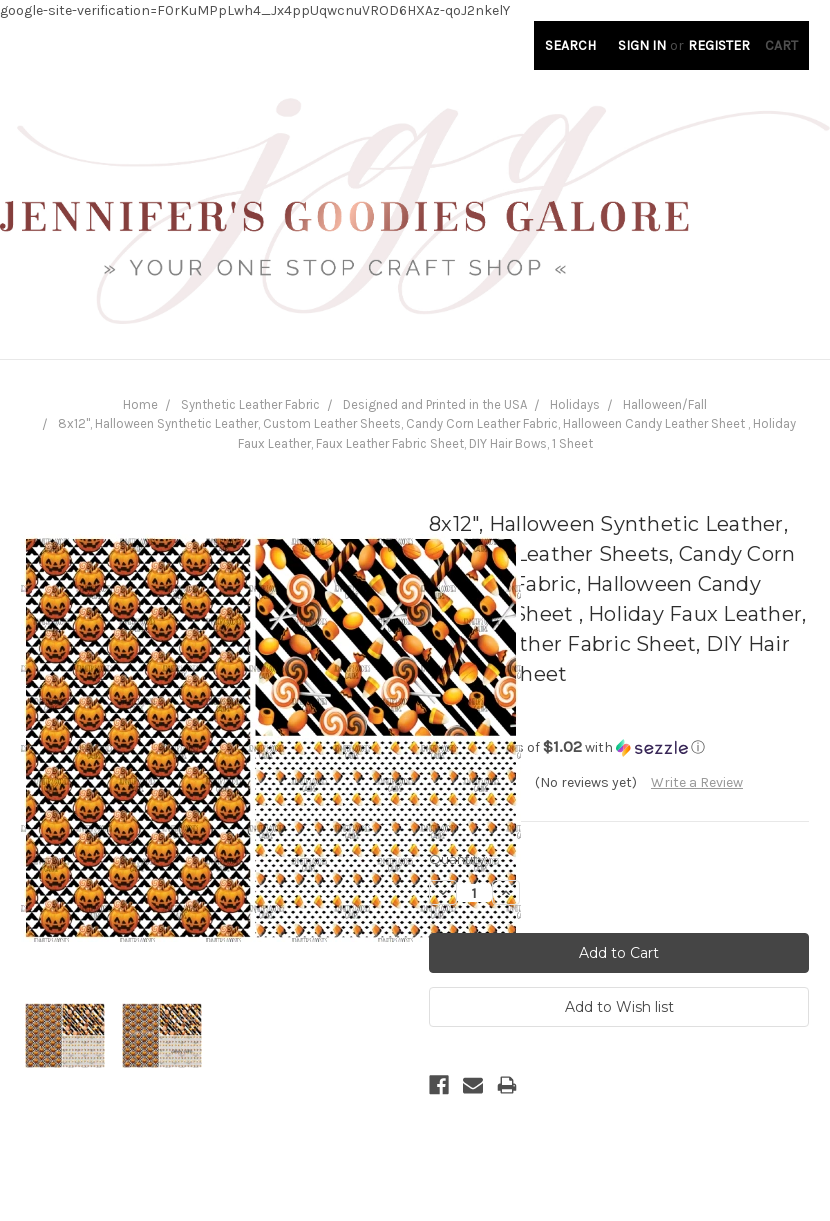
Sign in (642, 45)
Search (570, 45)
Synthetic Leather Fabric (250, 404)
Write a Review (697, 782)
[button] (619, 747)
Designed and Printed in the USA (435, 404)
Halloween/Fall (665, 404)
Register (719, 45)
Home (140, 404)
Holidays (575, 404)
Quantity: (458, 859)
